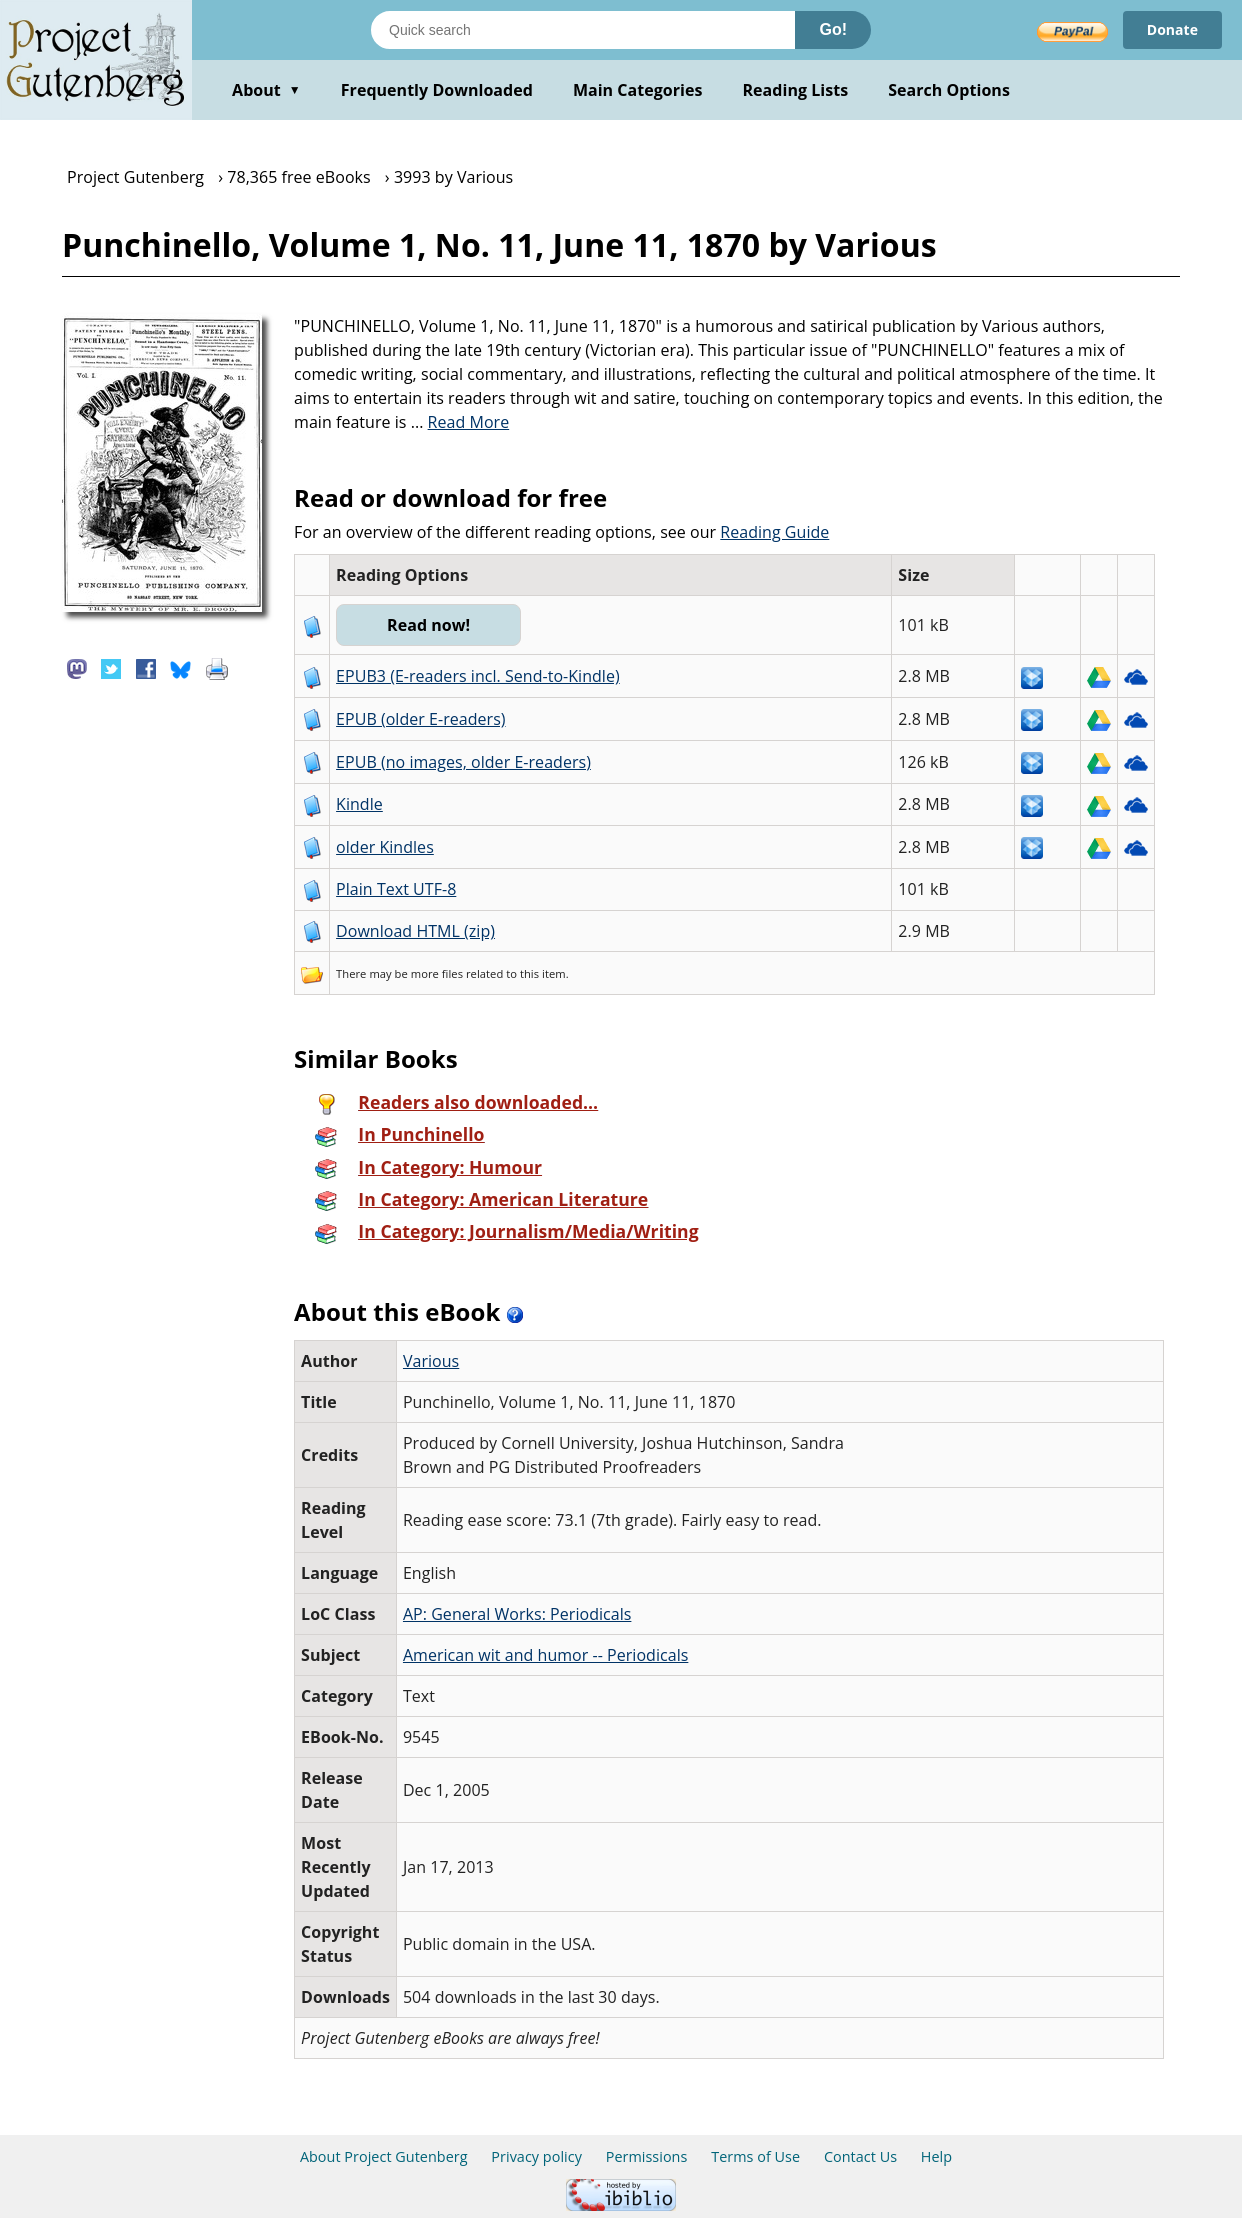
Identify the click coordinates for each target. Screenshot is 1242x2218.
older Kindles (385, 847)
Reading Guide (774, 532)
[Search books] (583, 30)
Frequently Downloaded (437, 90)
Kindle (359, 804)
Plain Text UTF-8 (396, 889)
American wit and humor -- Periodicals (545, 1655)
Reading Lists (796, 90)
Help (936, 2156)
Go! (833, 29)
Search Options (949, 90)
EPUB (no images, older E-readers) (463, 762)
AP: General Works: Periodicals (517, 1614)
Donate (1172, 29)
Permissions (647, 2156)
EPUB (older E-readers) (420, 719)
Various (431, 1361)
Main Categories (638, 90)
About (266, 90)
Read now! (428, 625)
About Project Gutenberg (384, 2156)
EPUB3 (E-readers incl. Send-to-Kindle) (478, 676)
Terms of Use (755, 2156)
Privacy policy (536, 2156)
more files (437, 973)
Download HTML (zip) (415, 931)
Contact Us (860, 2156)
